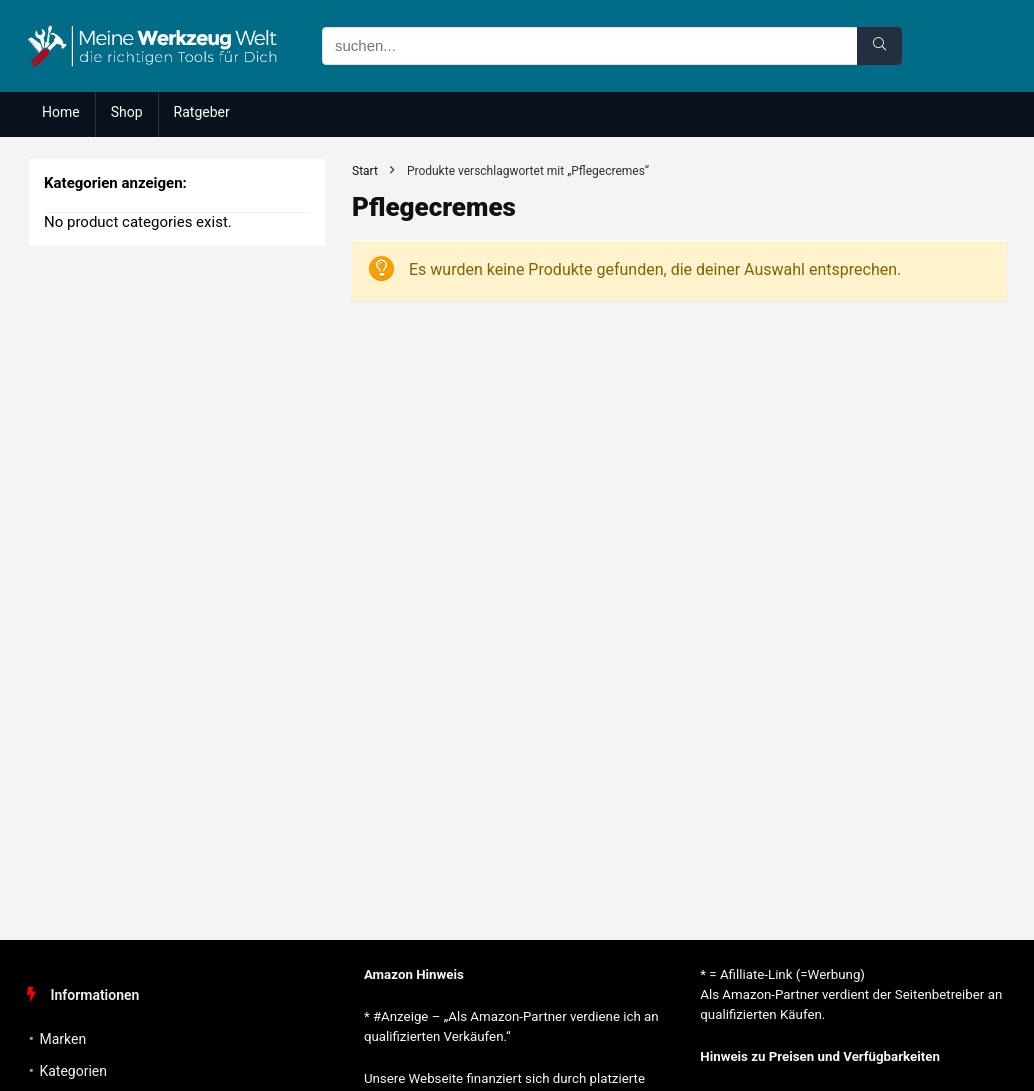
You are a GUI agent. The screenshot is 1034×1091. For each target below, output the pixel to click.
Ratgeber (202, 112)
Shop (127, 112)
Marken (62, 1039)
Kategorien (73, 1071)
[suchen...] (879, 46)
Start (365, 171)
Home (61, 112)
